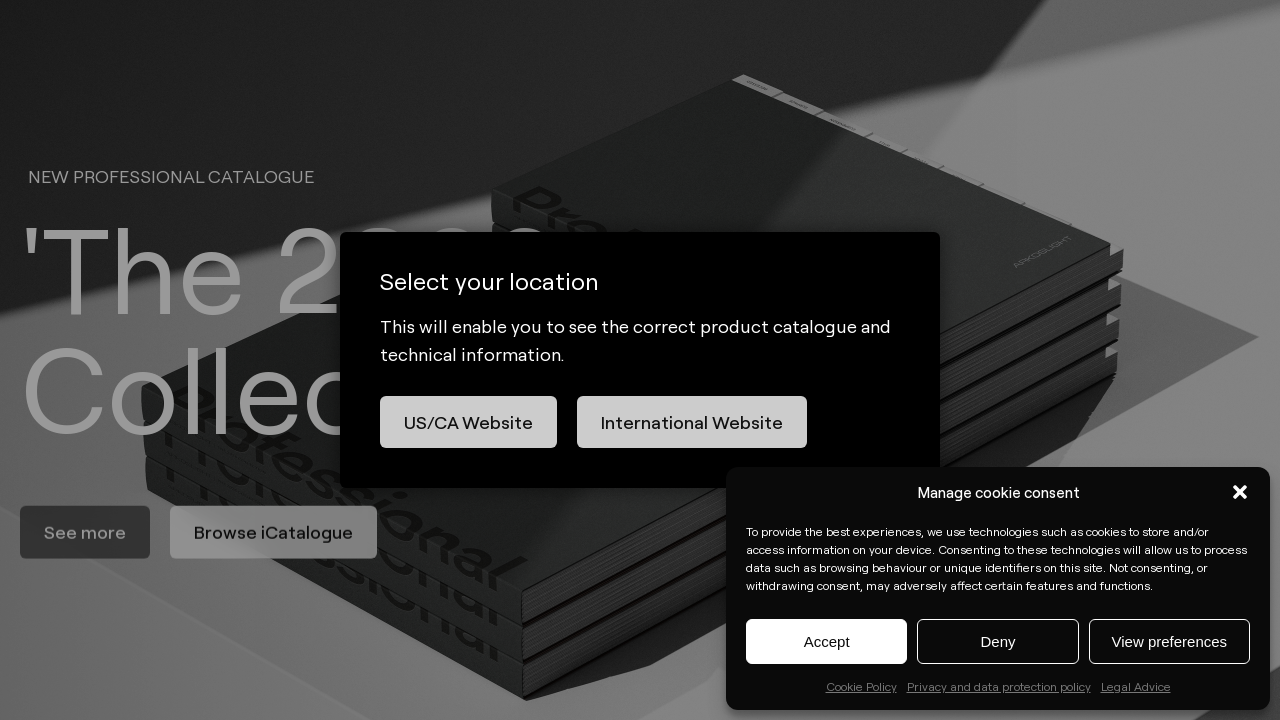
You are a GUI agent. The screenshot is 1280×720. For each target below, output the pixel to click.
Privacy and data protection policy (999, 686)
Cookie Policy (861, 686)
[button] (1240, 492)
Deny (997, 641)
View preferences (1170, 641)
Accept (827, 641)
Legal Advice (1136, 686)
